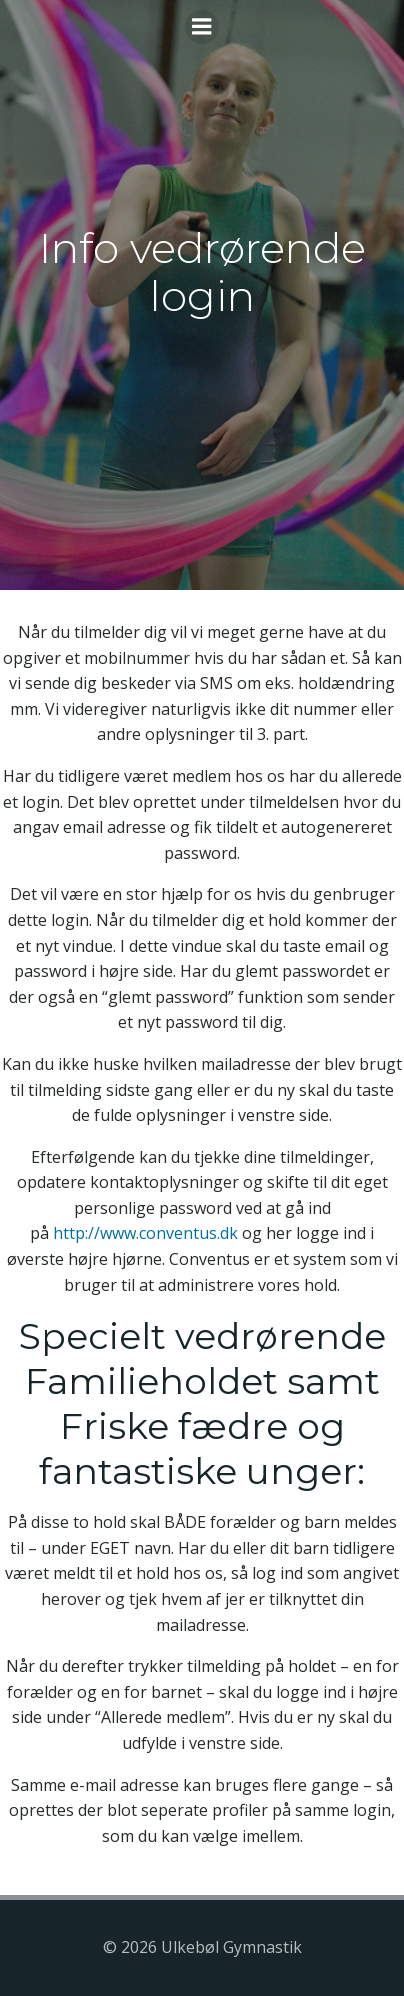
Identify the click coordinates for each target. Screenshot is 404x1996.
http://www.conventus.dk (145, 1233)
